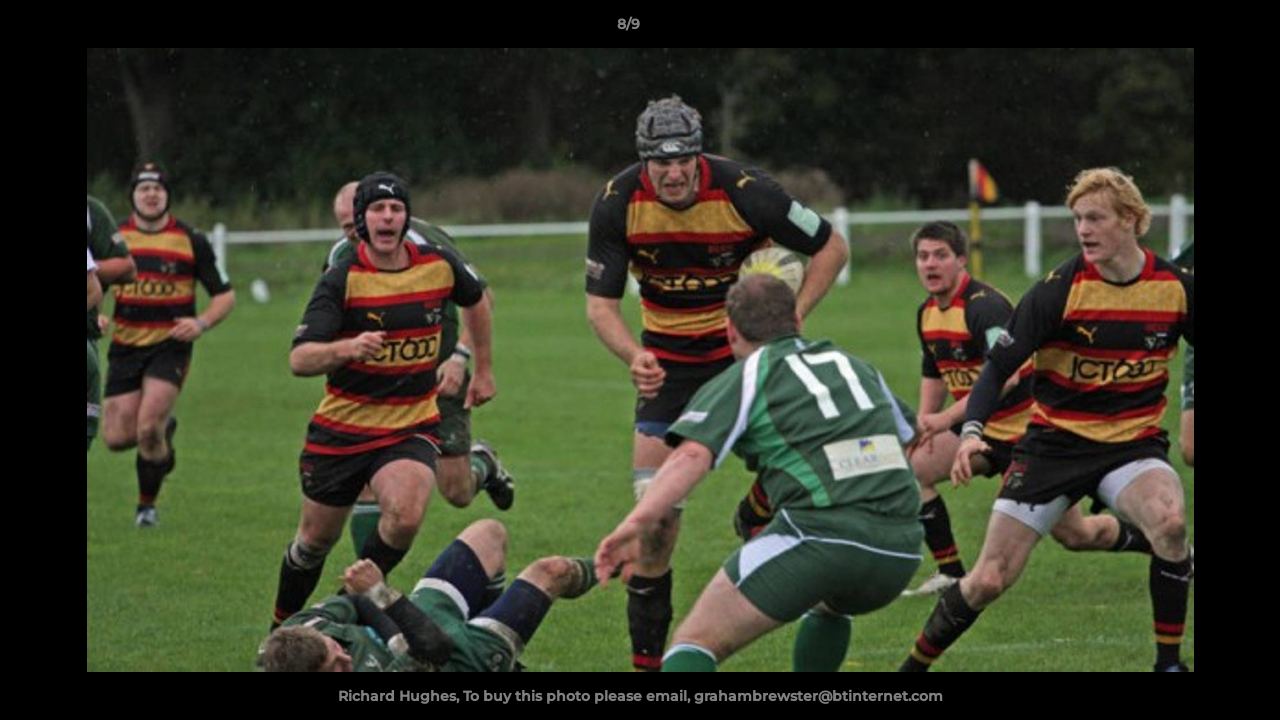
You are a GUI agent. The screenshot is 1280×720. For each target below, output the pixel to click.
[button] (1196, 29)
